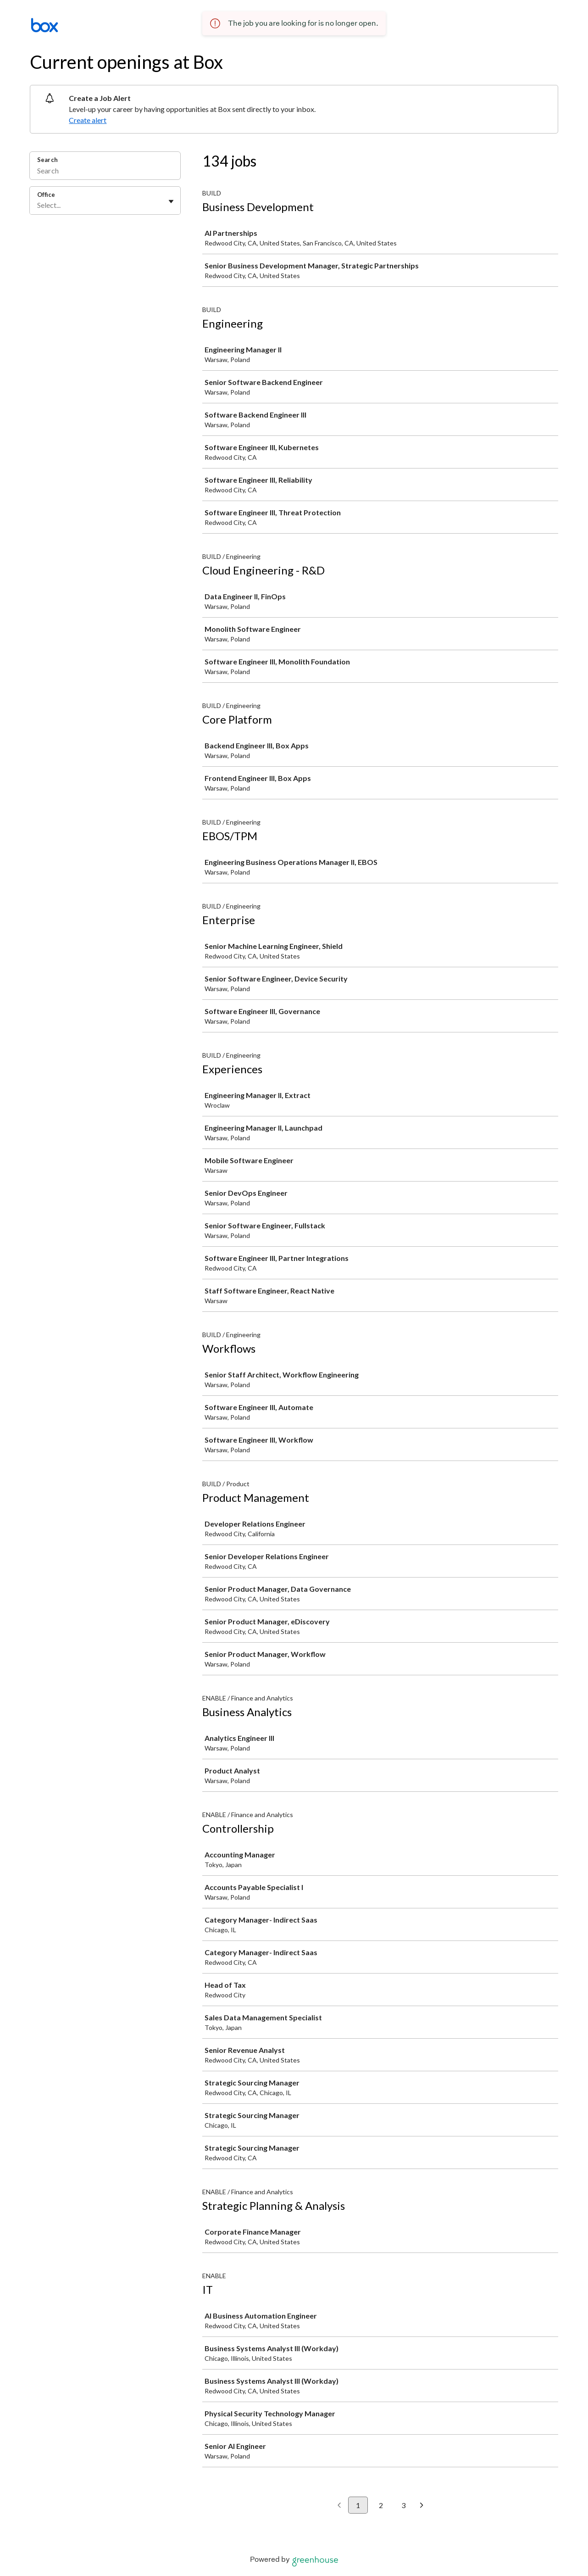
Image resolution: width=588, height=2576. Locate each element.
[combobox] (38, 205)
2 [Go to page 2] (381, 2505)
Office (46, 194)
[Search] (105, 171)
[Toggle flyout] (171, 201)
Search (47, 159)
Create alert (87, 120)
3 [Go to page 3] (403, 2505)
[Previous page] (339, 2505)
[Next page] (421, 2505)
